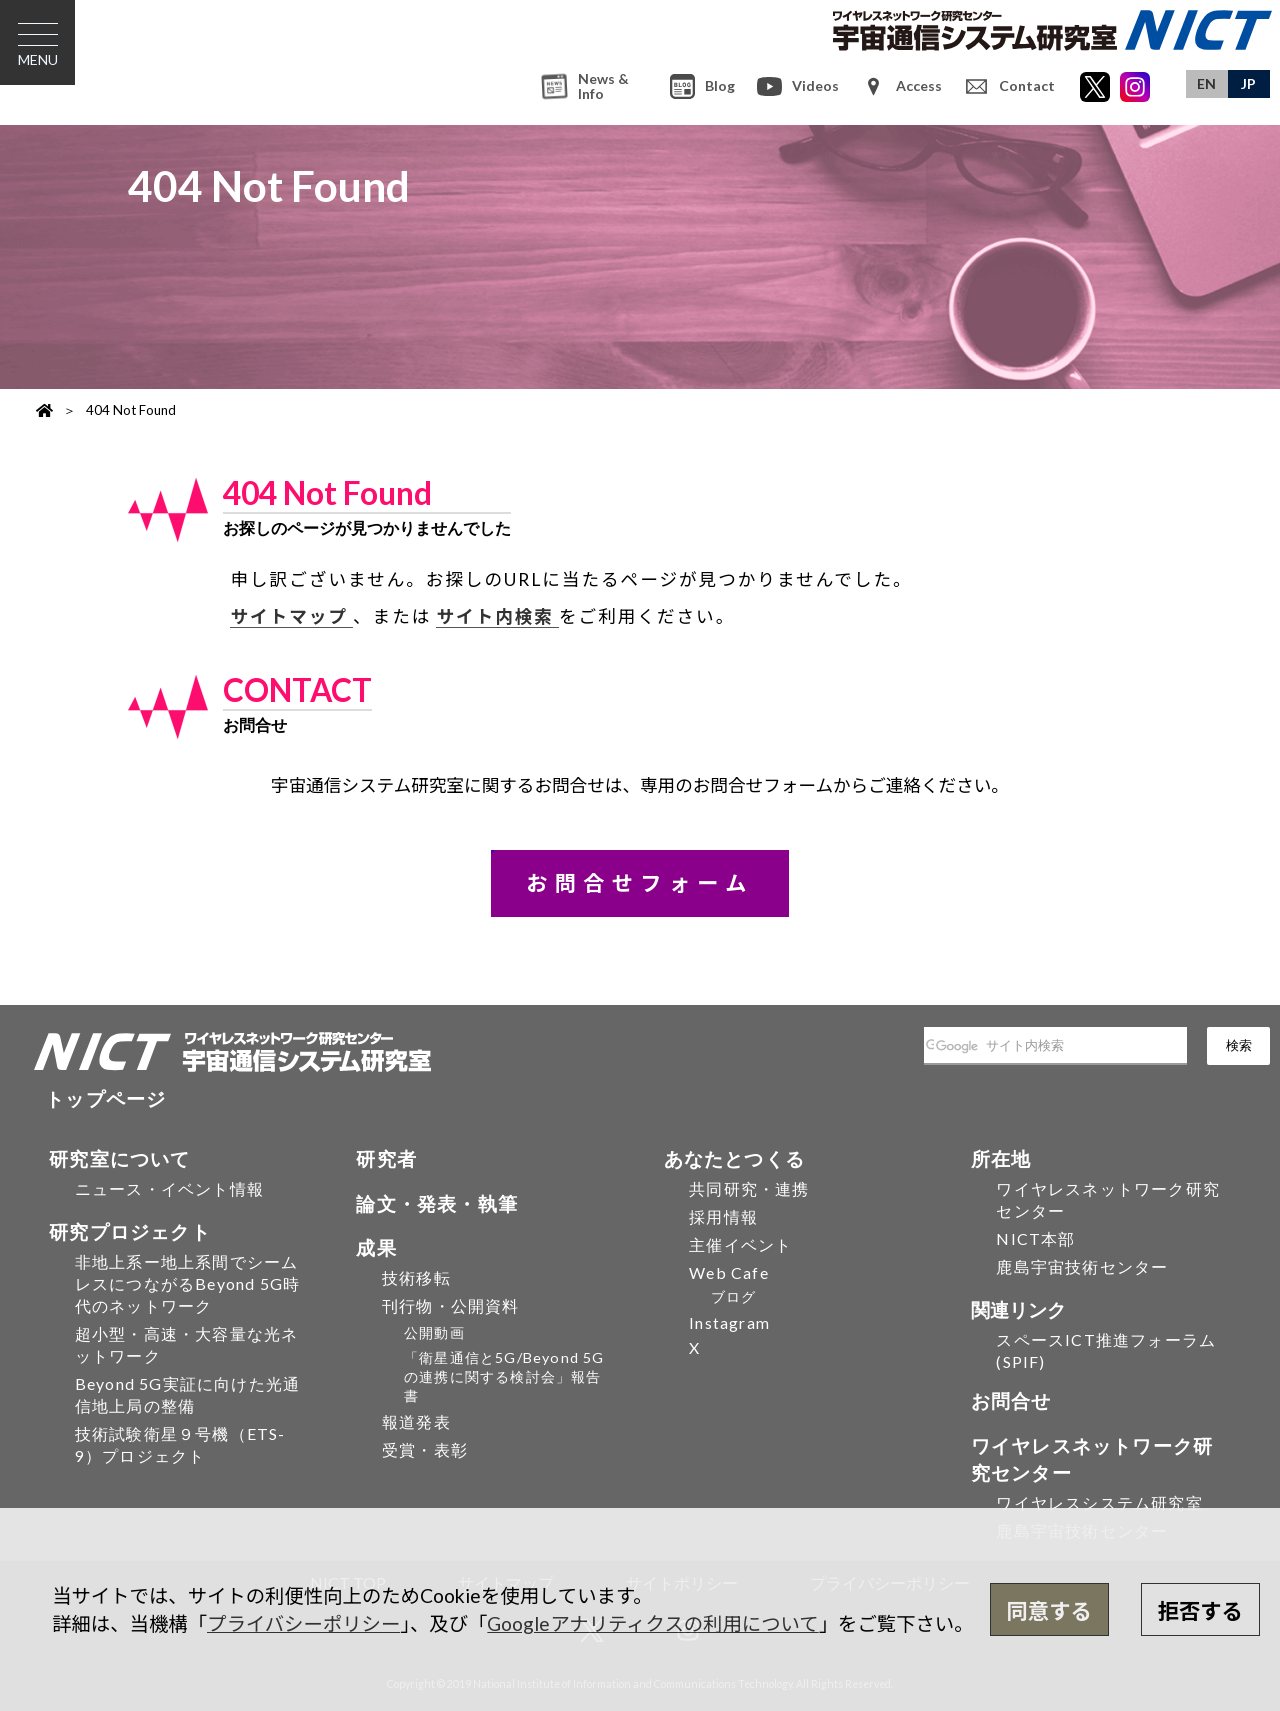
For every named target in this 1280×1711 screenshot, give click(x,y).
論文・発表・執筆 (437, 1203)
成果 (376, 1247)
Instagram (729, 1322)
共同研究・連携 (749, 1188)
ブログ (734, 1296)
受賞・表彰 (425, 1449)
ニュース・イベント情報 (169, 1188)
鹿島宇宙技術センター (1082, 1266)
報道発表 (416, 1421)
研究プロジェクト (130, 1231)
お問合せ (1011, 1400)
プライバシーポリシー (303, 1623)
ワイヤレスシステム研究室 (1099, 1502)
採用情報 (723, 1216)
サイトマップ (291, 616)
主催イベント (740, 1244)
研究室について (119, 1158)
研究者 (386, 1158)
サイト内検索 (497, 616)
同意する (1049, 1611)
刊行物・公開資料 (451, 1305)
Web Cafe (729, 1272)
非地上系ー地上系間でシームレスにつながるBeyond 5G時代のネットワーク (187, 1283)
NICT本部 (1035, 1238)
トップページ (105, 1098)
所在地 (1001, 1158)
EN (1206, 83)
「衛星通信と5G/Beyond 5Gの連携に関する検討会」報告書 (504, 1376)
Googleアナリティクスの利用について (652, 1623)
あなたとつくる (734, 1158)
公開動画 (434, 1332)
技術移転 (416, 1277)
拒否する (1200, 1611)
